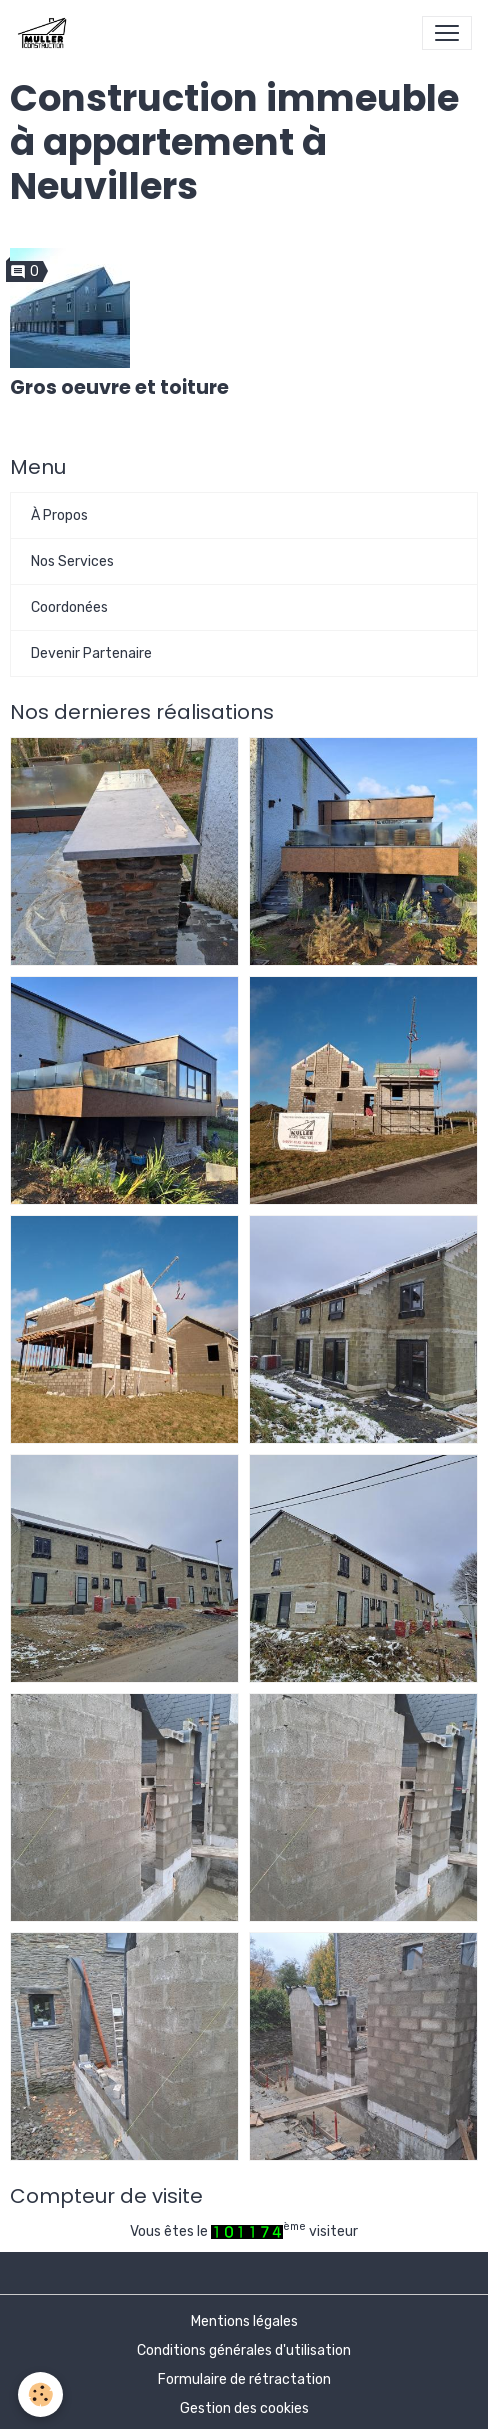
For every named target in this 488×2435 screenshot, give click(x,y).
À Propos (59, 515)
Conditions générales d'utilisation (244, 2350)
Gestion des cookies (244, 2408)
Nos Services (72, 561)
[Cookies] (40, 2394)
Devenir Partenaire (91, 653)
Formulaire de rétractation (244, 2379)
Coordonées (69, 607)
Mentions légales (244, 2321)
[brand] (45, 33)
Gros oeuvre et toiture (119, 387)
